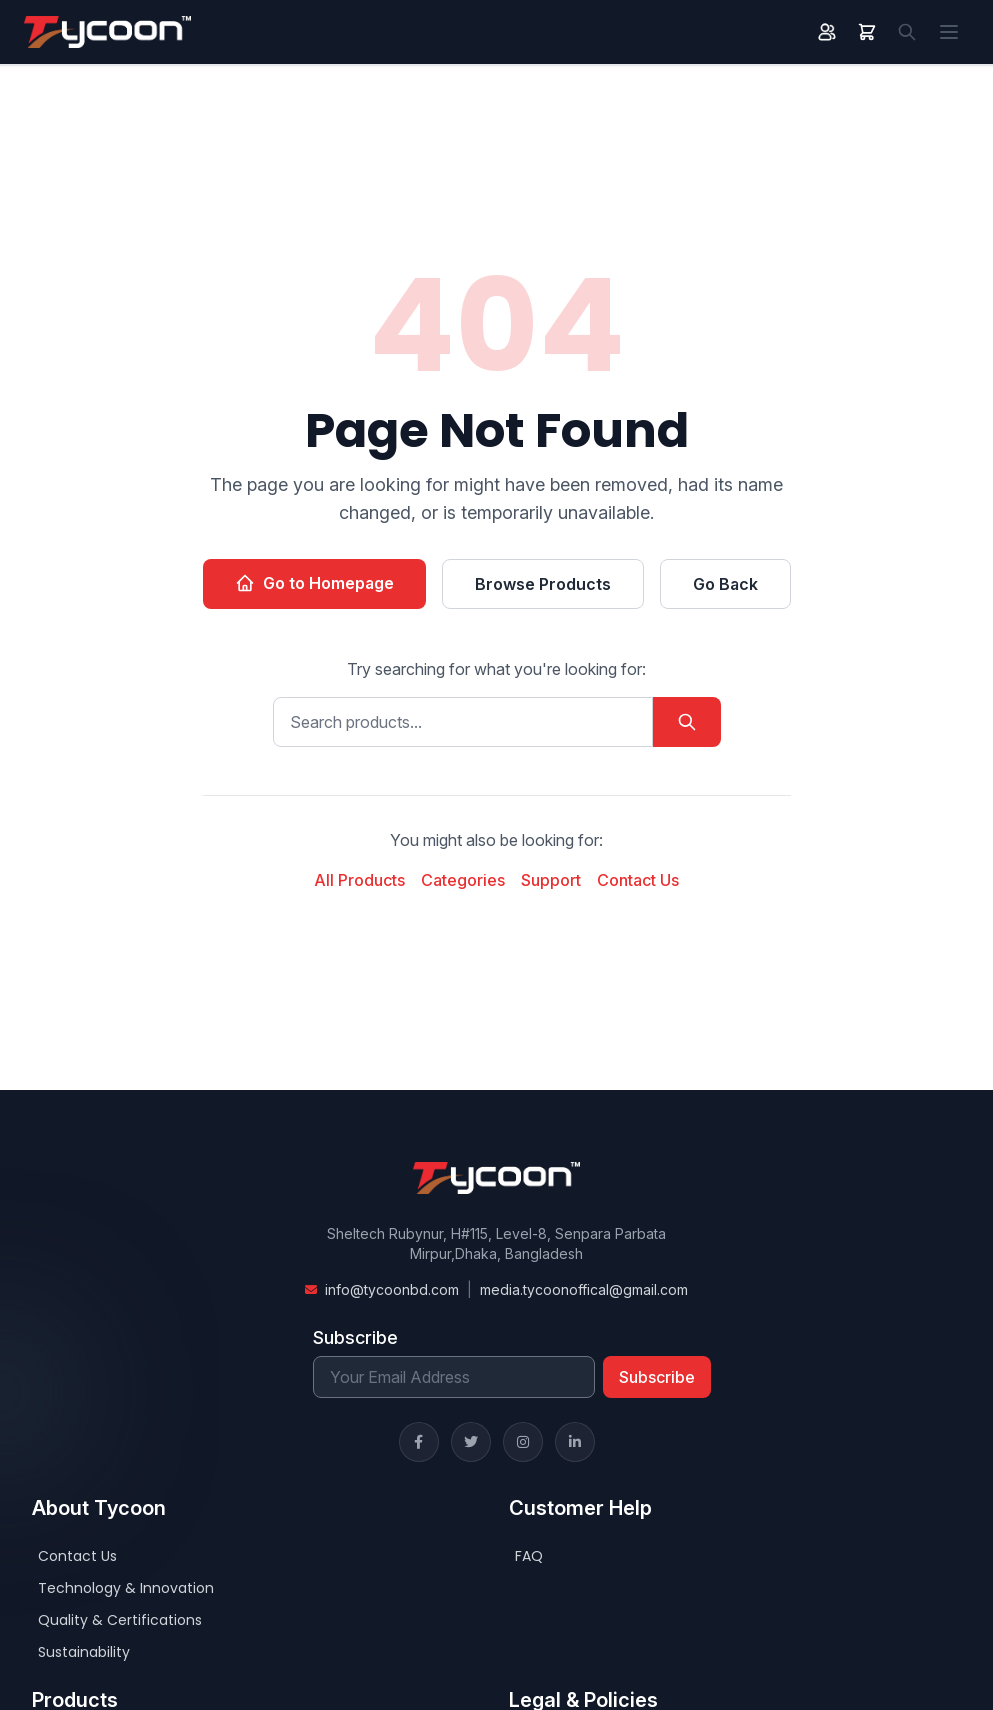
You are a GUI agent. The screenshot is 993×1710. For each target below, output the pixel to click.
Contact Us (638, 880)
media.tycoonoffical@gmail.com (584, 1289)
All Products (359, 880)
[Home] (107, 32)
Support (551, 880)
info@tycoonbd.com (392, 1289)
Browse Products (543, 584)
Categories (463, 880)
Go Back (725, 584)
